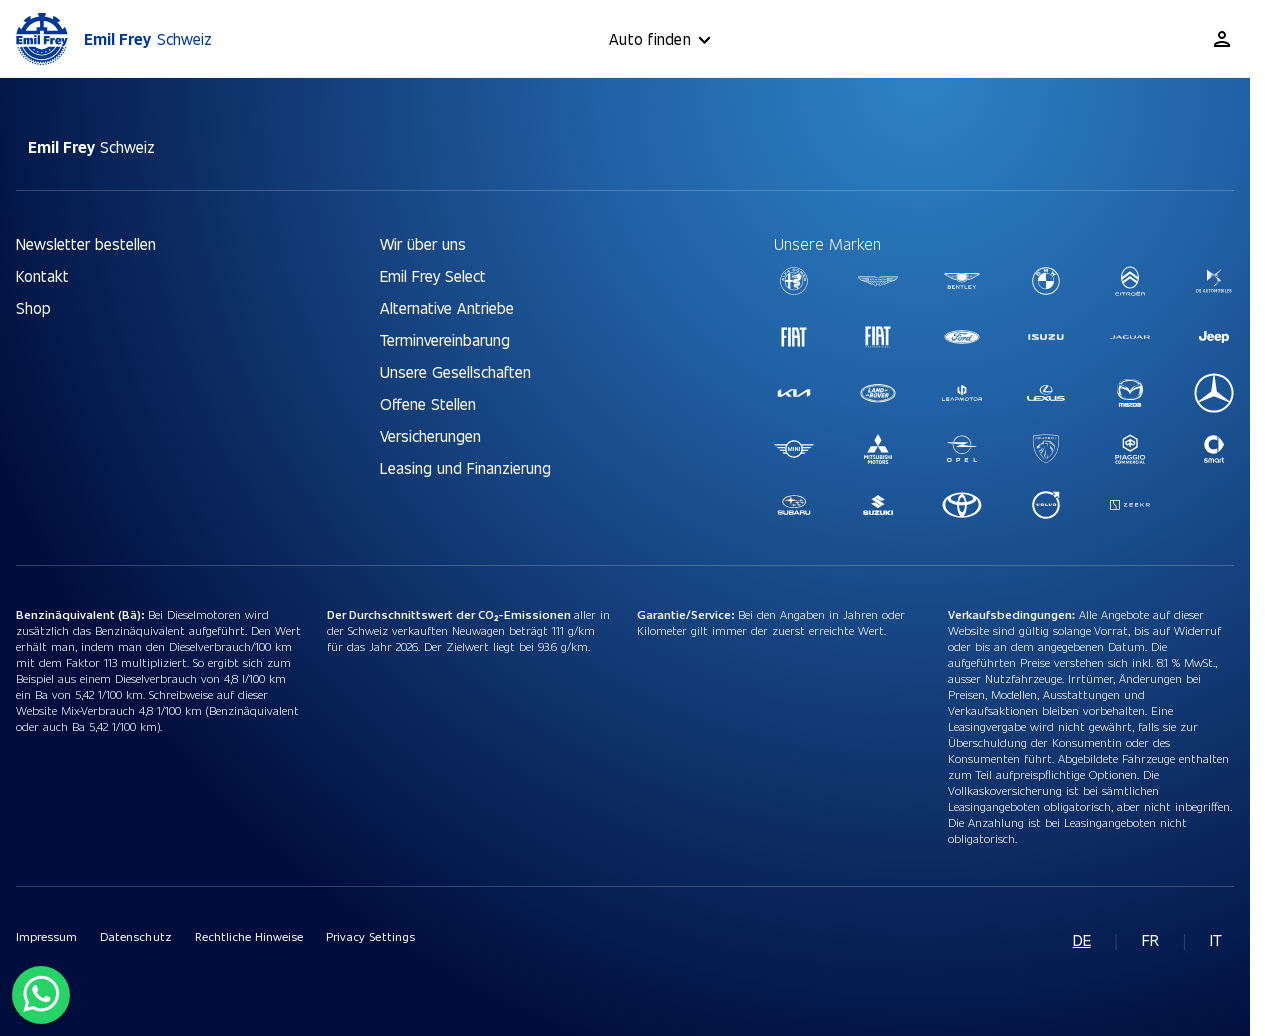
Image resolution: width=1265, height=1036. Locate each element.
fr (1150, 939)
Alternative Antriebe (447, 307)
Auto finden (663, 40)
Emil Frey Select (433, 275)
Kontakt (42, 275)
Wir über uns (423, 243)
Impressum (46, 936)
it (1216, 939)
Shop (33, 307)
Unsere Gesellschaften (455, 371)
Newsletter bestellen (86, 243)
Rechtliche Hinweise (249, 936)
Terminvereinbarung (445, 339)
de (1082, 939)
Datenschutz (135, 936)
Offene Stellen (428, 403)
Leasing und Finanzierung (465, 467)
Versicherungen (430, 435)
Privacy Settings (370, 936)
